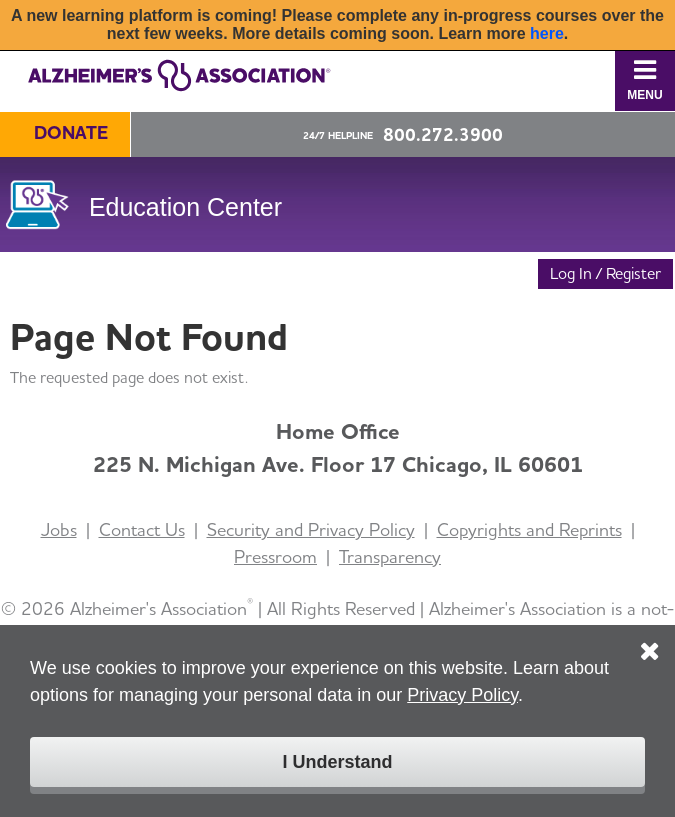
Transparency (390, 556)
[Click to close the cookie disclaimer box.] (650, 637)
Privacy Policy (462, 695)
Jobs (59, 529)
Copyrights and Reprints (529, 529)
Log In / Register (605, 273)
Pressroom (275, 556)
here (547, 33)
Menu (644, 79)
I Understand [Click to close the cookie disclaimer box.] (337, 762)
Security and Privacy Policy (311, 529)
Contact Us (142, 529)
